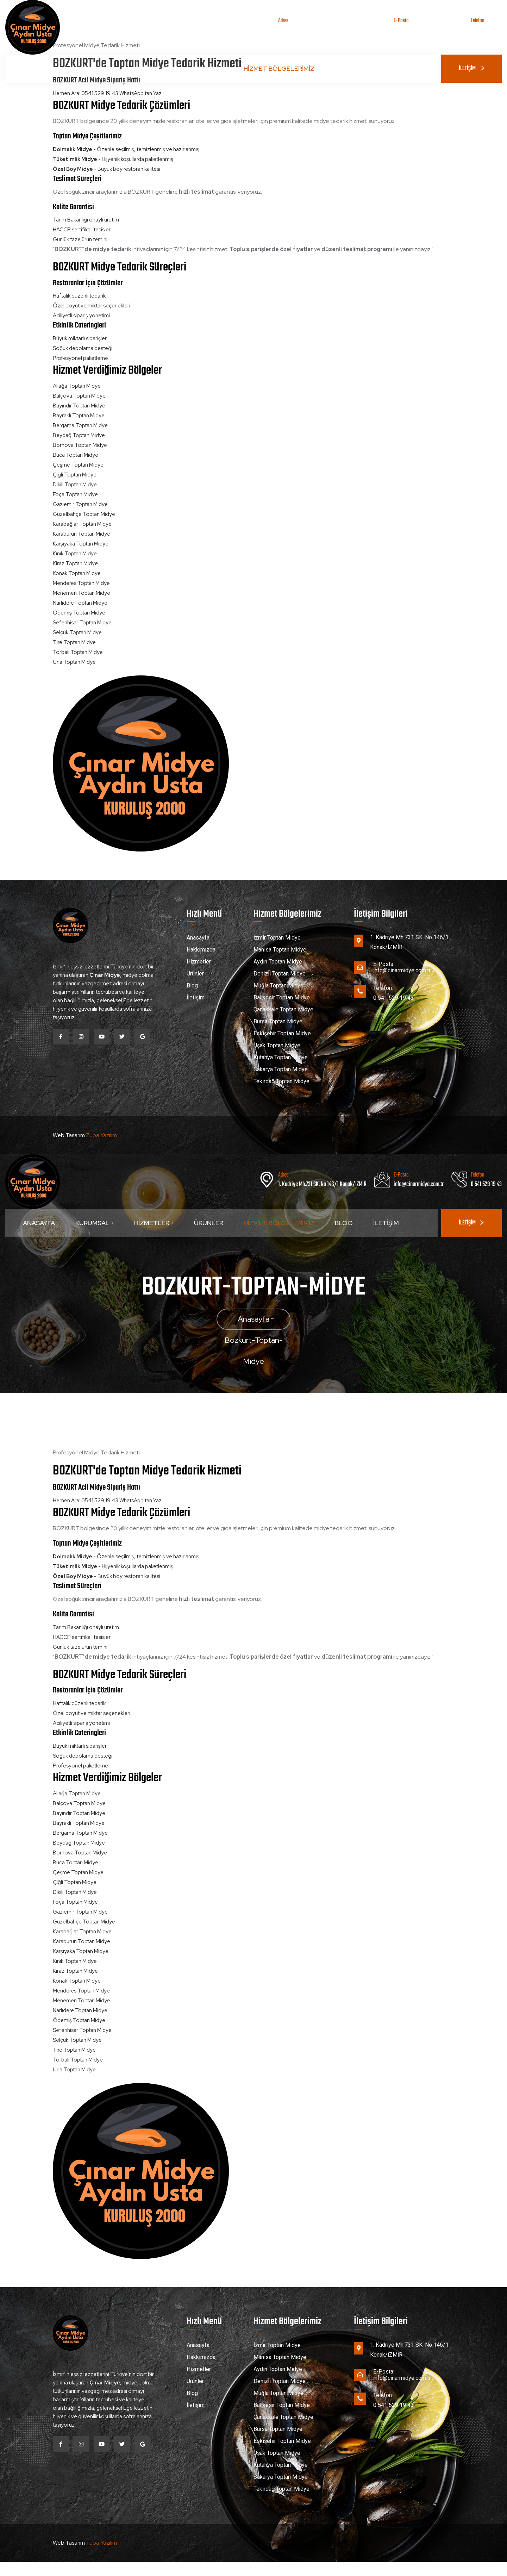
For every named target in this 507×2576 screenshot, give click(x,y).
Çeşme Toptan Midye (78, 464)
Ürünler (208, 68)
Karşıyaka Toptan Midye (80, 543)
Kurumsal (94, 68)
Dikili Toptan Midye (75, 484)
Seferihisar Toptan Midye (82, 622)
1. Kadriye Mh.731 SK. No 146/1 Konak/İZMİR (322, 30)
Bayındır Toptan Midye (79, 405)
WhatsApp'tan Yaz (140, 93)
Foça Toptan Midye (75, 494)
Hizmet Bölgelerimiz (279, 68)
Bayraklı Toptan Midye (79, 415)
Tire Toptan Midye (74, 642)
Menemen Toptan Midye (81, 593)
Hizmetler (154, 68)
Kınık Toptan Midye (75, 553)
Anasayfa (39, 68)
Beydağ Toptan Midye (79, 435)
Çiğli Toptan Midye (74, 474)
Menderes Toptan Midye (81, 583)
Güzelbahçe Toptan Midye (84, 514)
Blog (344, 68)
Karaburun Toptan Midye (81, 533)
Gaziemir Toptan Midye (80, 504)
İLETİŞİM (471, 68)
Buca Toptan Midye (75, 455)
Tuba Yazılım (101, 1135)
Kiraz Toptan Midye (75, 563)
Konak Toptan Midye (77, 573)
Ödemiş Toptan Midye (79, 612)
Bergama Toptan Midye (80, 425)
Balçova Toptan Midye (79, 395)
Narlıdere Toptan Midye (80, 602)
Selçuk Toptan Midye (77, 632)
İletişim (386, 68)
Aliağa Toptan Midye (77, 385)
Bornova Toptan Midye (80, 445)
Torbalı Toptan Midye (78, 652)
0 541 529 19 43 (486, 30)
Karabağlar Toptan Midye (82, 524)
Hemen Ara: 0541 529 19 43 (85, 93)
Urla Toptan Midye (74, 662)
